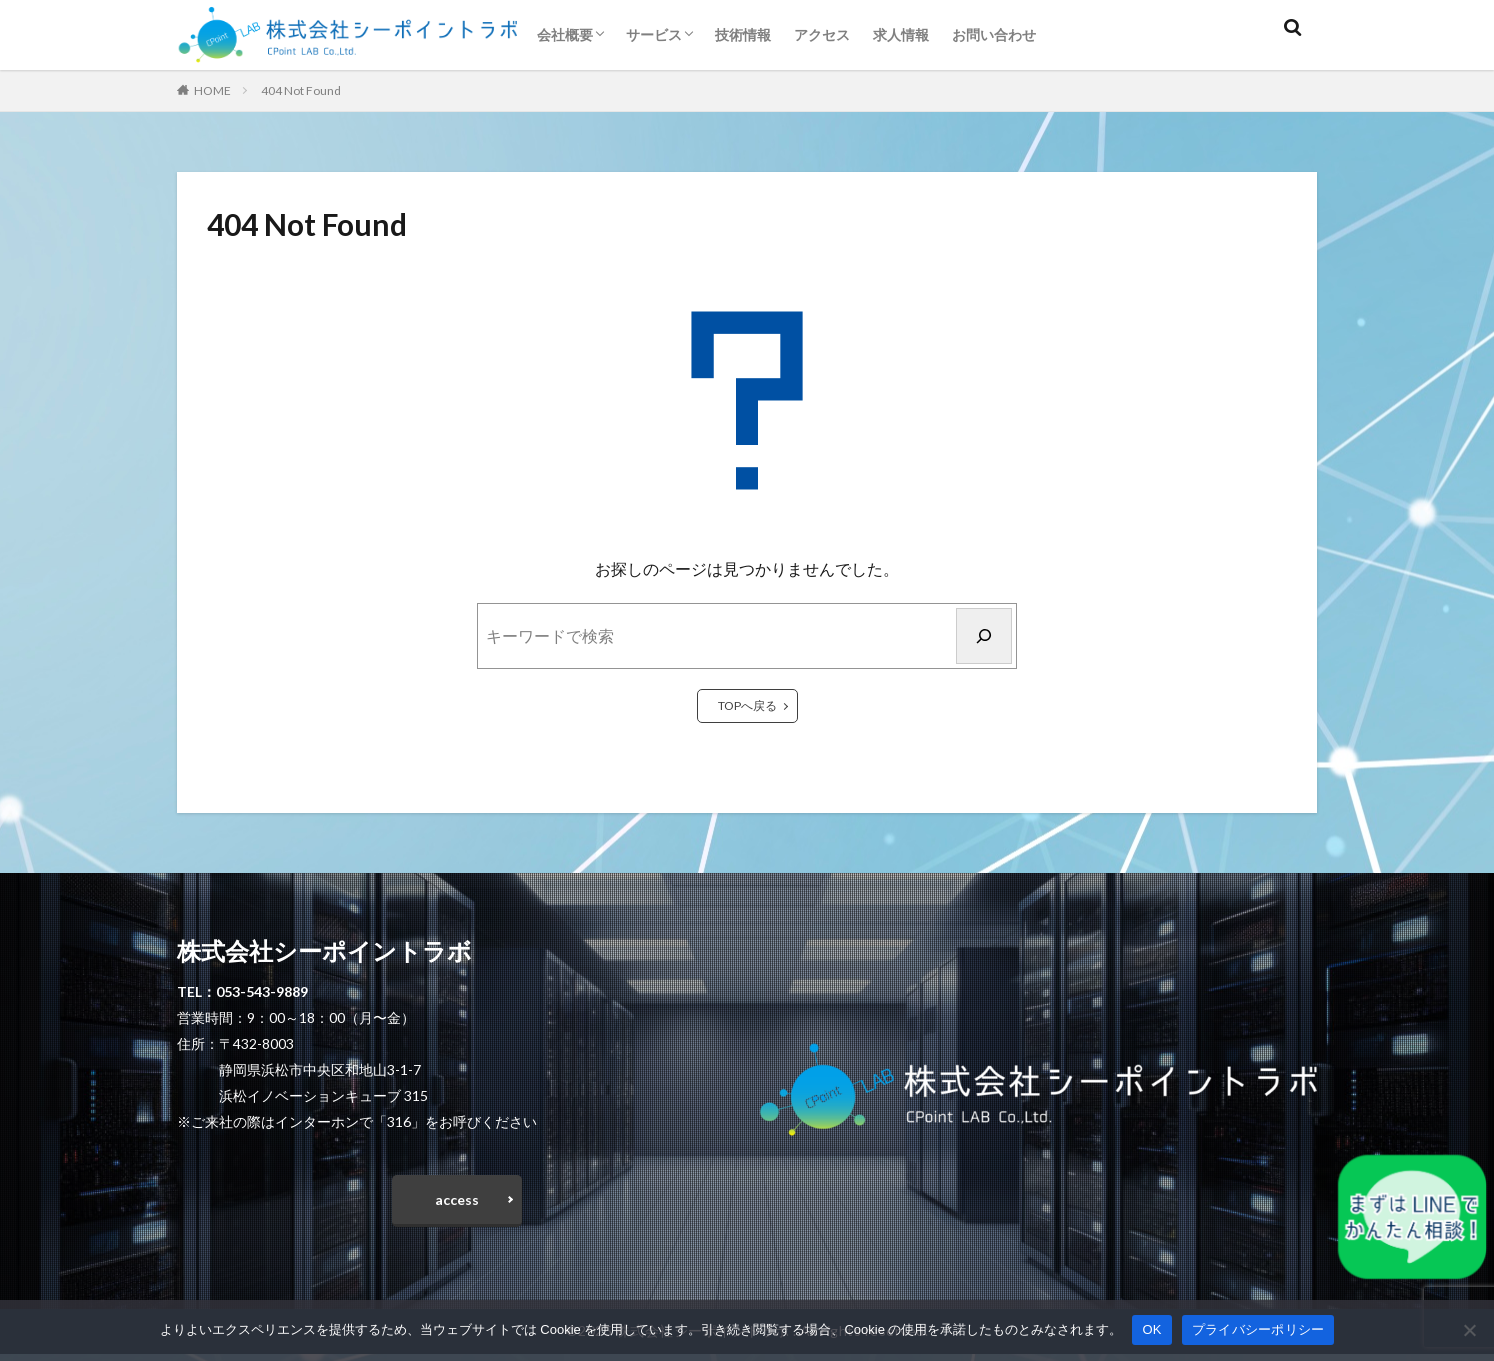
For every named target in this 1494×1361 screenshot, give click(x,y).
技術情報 (743, 34)
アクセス (822, 34)
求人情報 (901, 34)
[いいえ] (1469, 1330)
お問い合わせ (994, 34)
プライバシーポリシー (1258, 1329)
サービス (654, 34)
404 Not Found (301, 90)
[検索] (984, 636)
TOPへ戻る (747, 705)
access (457, 1203)
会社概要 (565, 34)
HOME (212, 90)
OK (1151, 1329)
